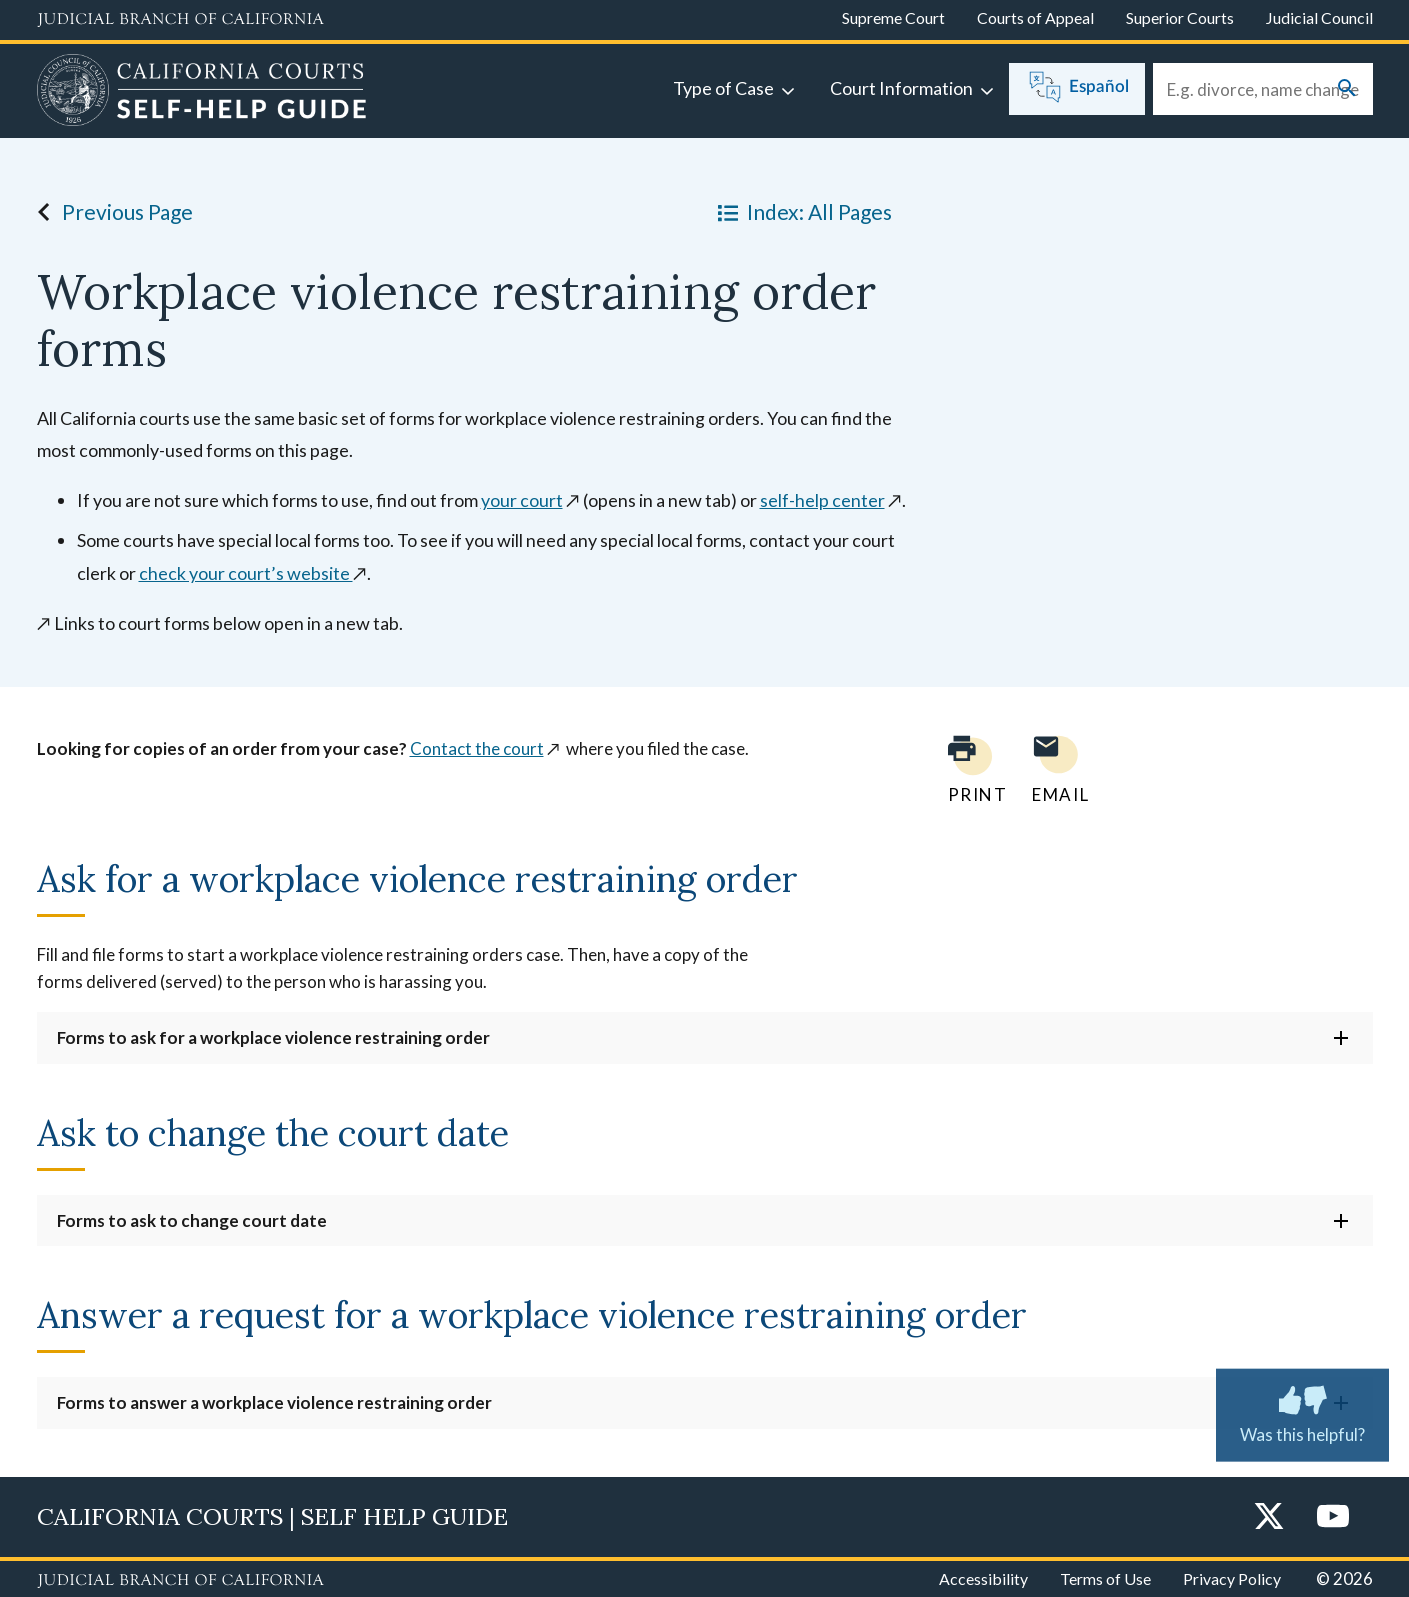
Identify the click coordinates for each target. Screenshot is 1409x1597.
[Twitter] (1269, 1517)
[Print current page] (966, 769)
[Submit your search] (1347, 89)
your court (522, 500)
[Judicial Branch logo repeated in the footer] (180, 1581)
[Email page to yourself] (1055, 769)
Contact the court (477, 748)
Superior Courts (1180, 17)
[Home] (202, 93)
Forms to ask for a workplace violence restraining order (273, 1037)
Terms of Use (1105, 1578)
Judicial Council (1319, 17)
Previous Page (109, 212)
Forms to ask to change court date (192, 1220)
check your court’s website (246, 573)
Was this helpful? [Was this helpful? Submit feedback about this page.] (1302, 1411)
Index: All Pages (801, 212)
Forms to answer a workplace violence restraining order (274, 1402)
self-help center (822, 500)
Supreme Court (893, 17)
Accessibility (983, 1578)
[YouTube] (1333, 1517)
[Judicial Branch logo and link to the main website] (180, 20)
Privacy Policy (1232, 1578)
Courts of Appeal (1035, 17)
